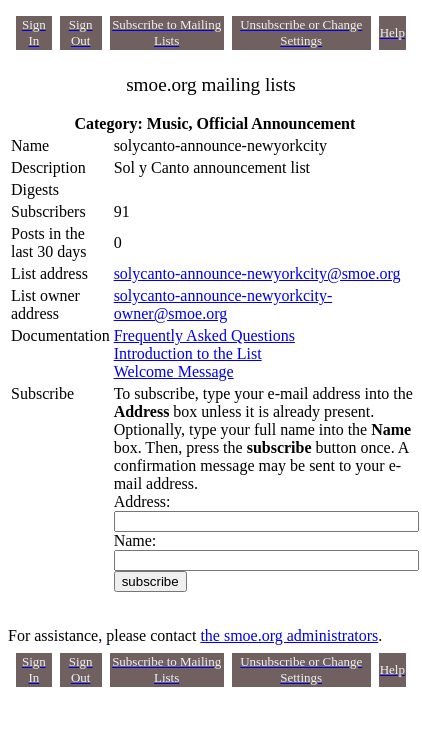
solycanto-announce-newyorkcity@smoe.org (257, 273)
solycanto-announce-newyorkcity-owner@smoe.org (223, 304)
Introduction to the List (188, 353)
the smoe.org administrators (289, 635)
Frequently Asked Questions (204, 335)
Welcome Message (174, 371)
